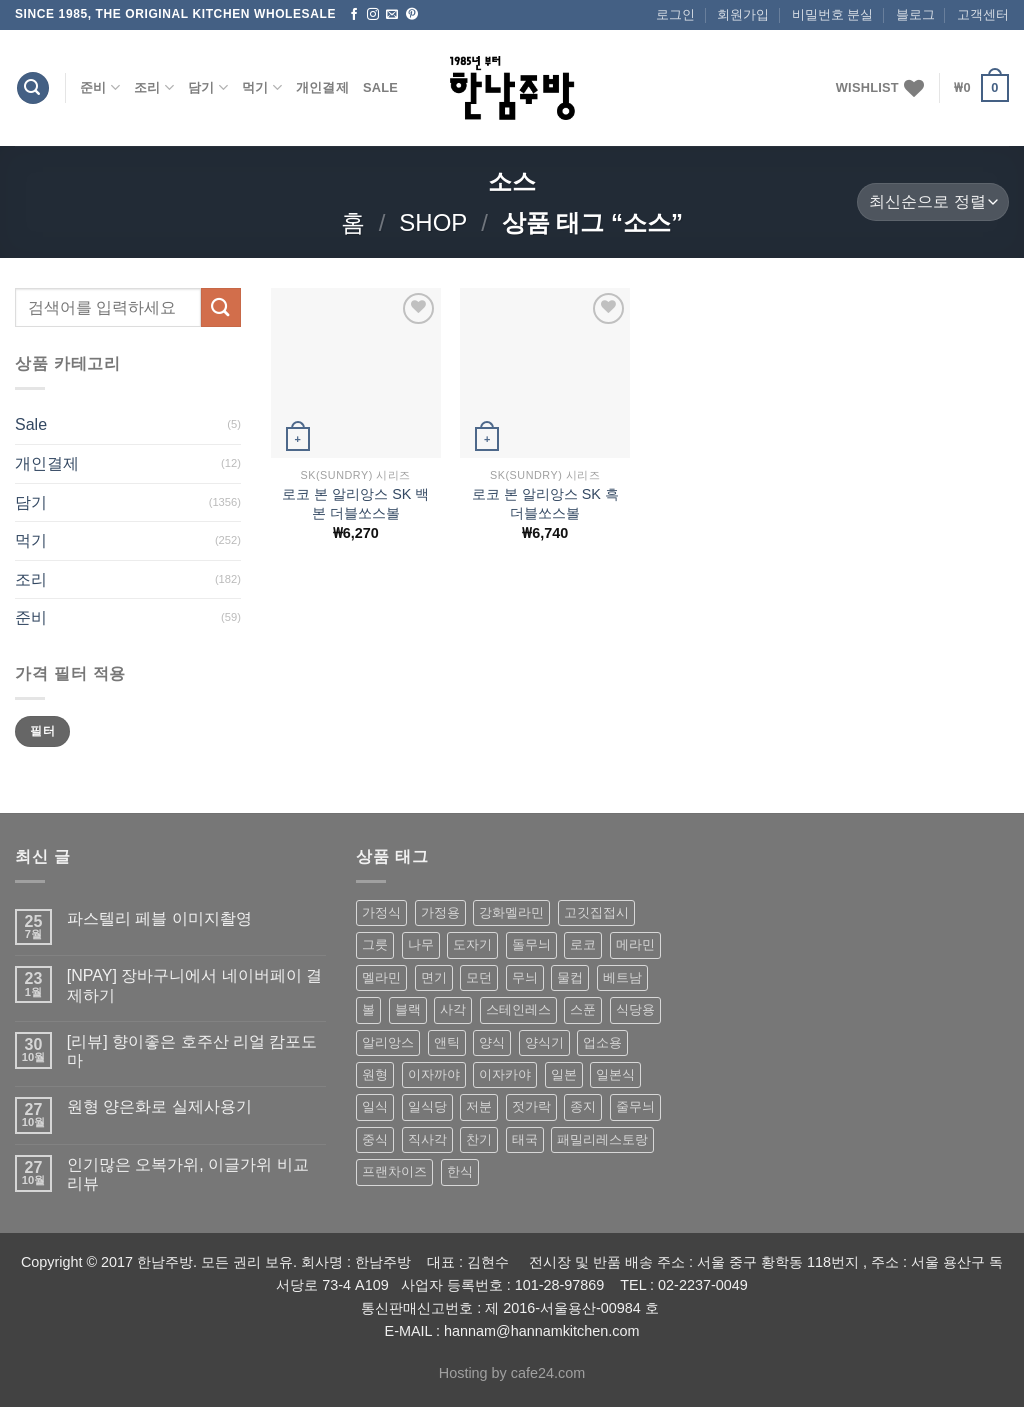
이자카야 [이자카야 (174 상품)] (505, 1074)
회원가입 (743, 14)
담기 (208, 87)
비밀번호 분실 (833, 14)
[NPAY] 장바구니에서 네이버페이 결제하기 (194, 985)
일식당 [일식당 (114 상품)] (427, 1106)
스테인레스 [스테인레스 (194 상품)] (518, 1009)
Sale (380, 87)
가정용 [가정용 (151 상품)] (440, 912)
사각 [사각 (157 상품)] (453, 1009)
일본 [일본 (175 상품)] (564, 1074)
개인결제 (322, 87)
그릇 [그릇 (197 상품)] (375, 944)
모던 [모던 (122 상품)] (479, 977)
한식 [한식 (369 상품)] (460, 1171)
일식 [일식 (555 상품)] (375, 1106)
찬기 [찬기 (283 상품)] (479, 1139)
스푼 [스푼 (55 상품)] (583, 1009)
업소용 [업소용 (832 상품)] (602, 1042)
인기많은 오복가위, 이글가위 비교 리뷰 (188, 1174)
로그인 (675, 14)
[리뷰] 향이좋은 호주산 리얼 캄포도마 (192, 1051)
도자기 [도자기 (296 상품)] (472, 944)
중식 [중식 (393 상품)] (375, 1139)
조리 (154, 87)
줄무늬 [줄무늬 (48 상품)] (635, 1106)
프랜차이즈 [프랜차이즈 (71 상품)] (394, 1171)
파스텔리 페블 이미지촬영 (159, 918)
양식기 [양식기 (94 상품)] (544, 1042)
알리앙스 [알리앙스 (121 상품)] (388, 1042)
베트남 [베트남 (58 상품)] (622, 977)
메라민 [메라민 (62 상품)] (635, 944)
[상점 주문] (933, 202)
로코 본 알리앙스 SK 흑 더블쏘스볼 (545, 503)
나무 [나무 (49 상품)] (421, 944)
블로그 (915, 14)
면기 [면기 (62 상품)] (434, 977)
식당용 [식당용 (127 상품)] (635, 1009)
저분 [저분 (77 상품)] (479, 1106)
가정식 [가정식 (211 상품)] (381, 912)
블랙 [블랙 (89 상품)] (408, 1009)
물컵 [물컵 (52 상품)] (570, 977)
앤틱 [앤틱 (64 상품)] (447, 1042)
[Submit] (221, 307)
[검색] (33, 88)
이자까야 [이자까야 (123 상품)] (434, 1074)
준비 (100, 87)
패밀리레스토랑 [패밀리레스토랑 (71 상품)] (602, 1139)
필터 (42, 731)
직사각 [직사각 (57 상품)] (427, 1139)
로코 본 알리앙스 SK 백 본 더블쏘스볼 (355, 503)
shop (433, 222)
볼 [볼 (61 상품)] (368, 1009)
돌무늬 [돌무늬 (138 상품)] (531, 944)
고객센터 (983, 14)
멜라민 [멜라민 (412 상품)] (381, 977)
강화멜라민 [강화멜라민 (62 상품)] (511, 912)
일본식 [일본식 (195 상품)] (615, 1074)
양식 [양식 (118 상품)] (492, 1042)
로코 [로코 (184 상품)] (583, 944)
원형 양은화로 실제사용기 (159, 1106)
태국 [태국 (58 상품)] (525, 1139)
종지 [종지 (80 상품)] (583, 1106)
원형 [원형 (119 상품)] (375, 1074)
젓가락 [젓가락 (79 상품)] (531, 1106)
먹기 (262, 87)
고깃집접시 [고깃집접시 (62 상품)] (596, 912)
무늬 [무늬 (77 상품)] (525, 977)
